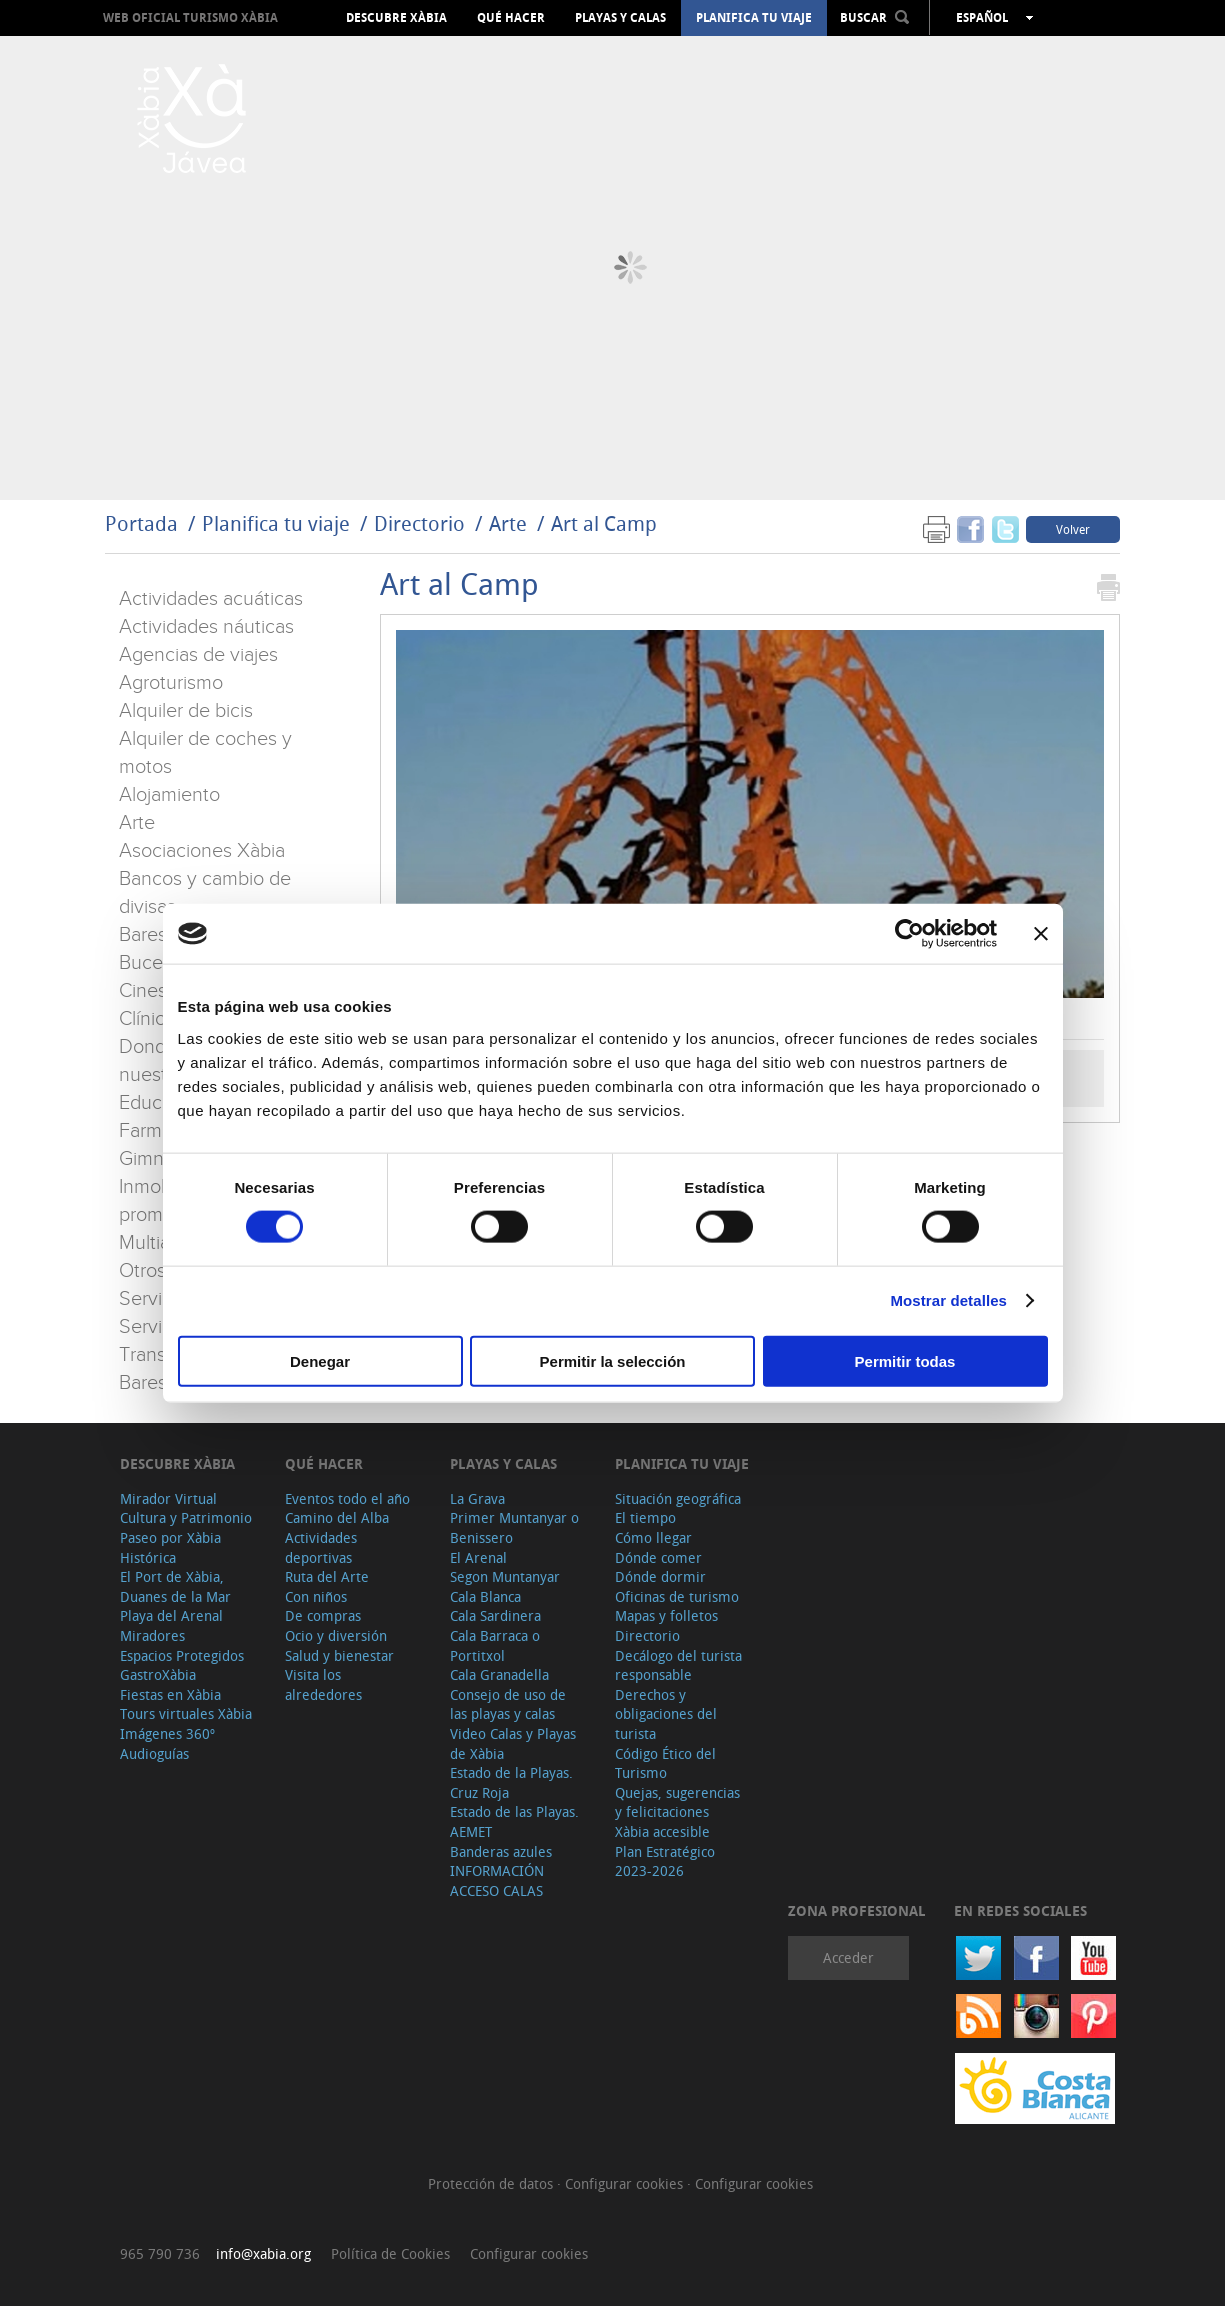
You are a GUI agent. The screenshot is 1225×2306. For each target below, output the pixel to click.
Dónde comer (658, 1557)
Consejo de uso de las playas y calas (508, 1704)
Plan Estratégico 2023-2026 (665, 1861)
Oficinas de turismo (677, 1596)
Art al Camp (604, 523)
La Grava (477, 1498)
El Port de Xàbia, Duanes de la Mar (175, 1586)
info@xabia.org (263, 2253)
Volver (1073, 529)
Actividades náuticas (206, 627)
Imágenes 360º (167, 1733)
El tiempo (645, 1517)
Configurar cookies (626, 2183)
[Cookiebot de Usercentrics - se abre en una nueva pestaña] (909, 934)
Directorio (422, 523)
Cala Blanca (485, 1596)
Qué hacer (511, 18)
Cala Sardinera (495, 1615)
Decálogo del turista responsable (678, 1665)
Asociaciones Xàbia (202, 851)
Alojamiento (169, 795)
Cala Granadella (499, 1674)
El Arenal (478, 1557)
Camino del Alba (337, 1517)
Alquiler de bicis (186, 711)
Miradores (152, 1635)
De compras (323, 1615)
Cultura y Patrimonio (186, 1517)
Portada (141, 523)
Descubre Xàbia (396, 18)
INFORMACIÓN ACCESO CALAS (497, 1880)
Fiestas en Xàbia (170, 1694)
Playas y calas (620, 18)
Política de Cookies (390, 2253)
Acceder (848, 1957)
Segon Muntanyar (505, 1576)
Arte (508, 523)
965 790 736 (160, 2253)
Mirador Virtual (168, 1498)
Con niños (316, 1596)
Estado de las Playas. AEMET (514, 1821)
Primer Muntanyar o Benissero (514, 1527)
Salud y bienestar (339, 1655)
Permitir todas (905, 1360)
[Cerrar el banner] (1041, 934)
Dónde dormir (660, 1576)
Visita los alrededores (323, 1684)
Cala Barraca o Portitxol (495, 1645)
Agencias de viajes (198, 655)
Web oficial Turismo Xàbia (190, 17)
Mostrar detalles (948, 1300)
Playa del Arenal (171, 1615)
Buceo (146, 963)
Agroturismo (171, 683)
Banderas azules (501, 1851)
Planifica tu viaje (754, 18)
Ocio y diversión (336, 1635)
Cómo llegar (653, 1537)
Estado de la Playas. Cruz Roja (511, 1782)
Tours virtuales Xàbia (186, 1713)
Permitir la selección (613, 1360)
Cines (143, 991)
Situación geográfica (678, 1498)
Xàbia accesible (662, 1831)
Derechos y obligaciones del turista (666, 1714)
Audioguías (154, 1753)
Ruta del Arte (327, 1576)
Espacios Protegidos (182, 1655)
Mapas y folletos (666, 1615)
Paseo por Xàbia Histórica (170, 1547)
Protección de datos (492, 2183)
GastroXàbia (158, 1674)
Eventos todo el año (347, 1498)
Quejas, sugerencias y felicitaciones (677, 1802)
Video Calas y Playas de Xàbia (513, 1743)
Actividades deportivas (321, 1547)
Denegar (320, 1360)
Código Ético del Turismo (665, 1763)
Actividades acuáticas (211, 599)
